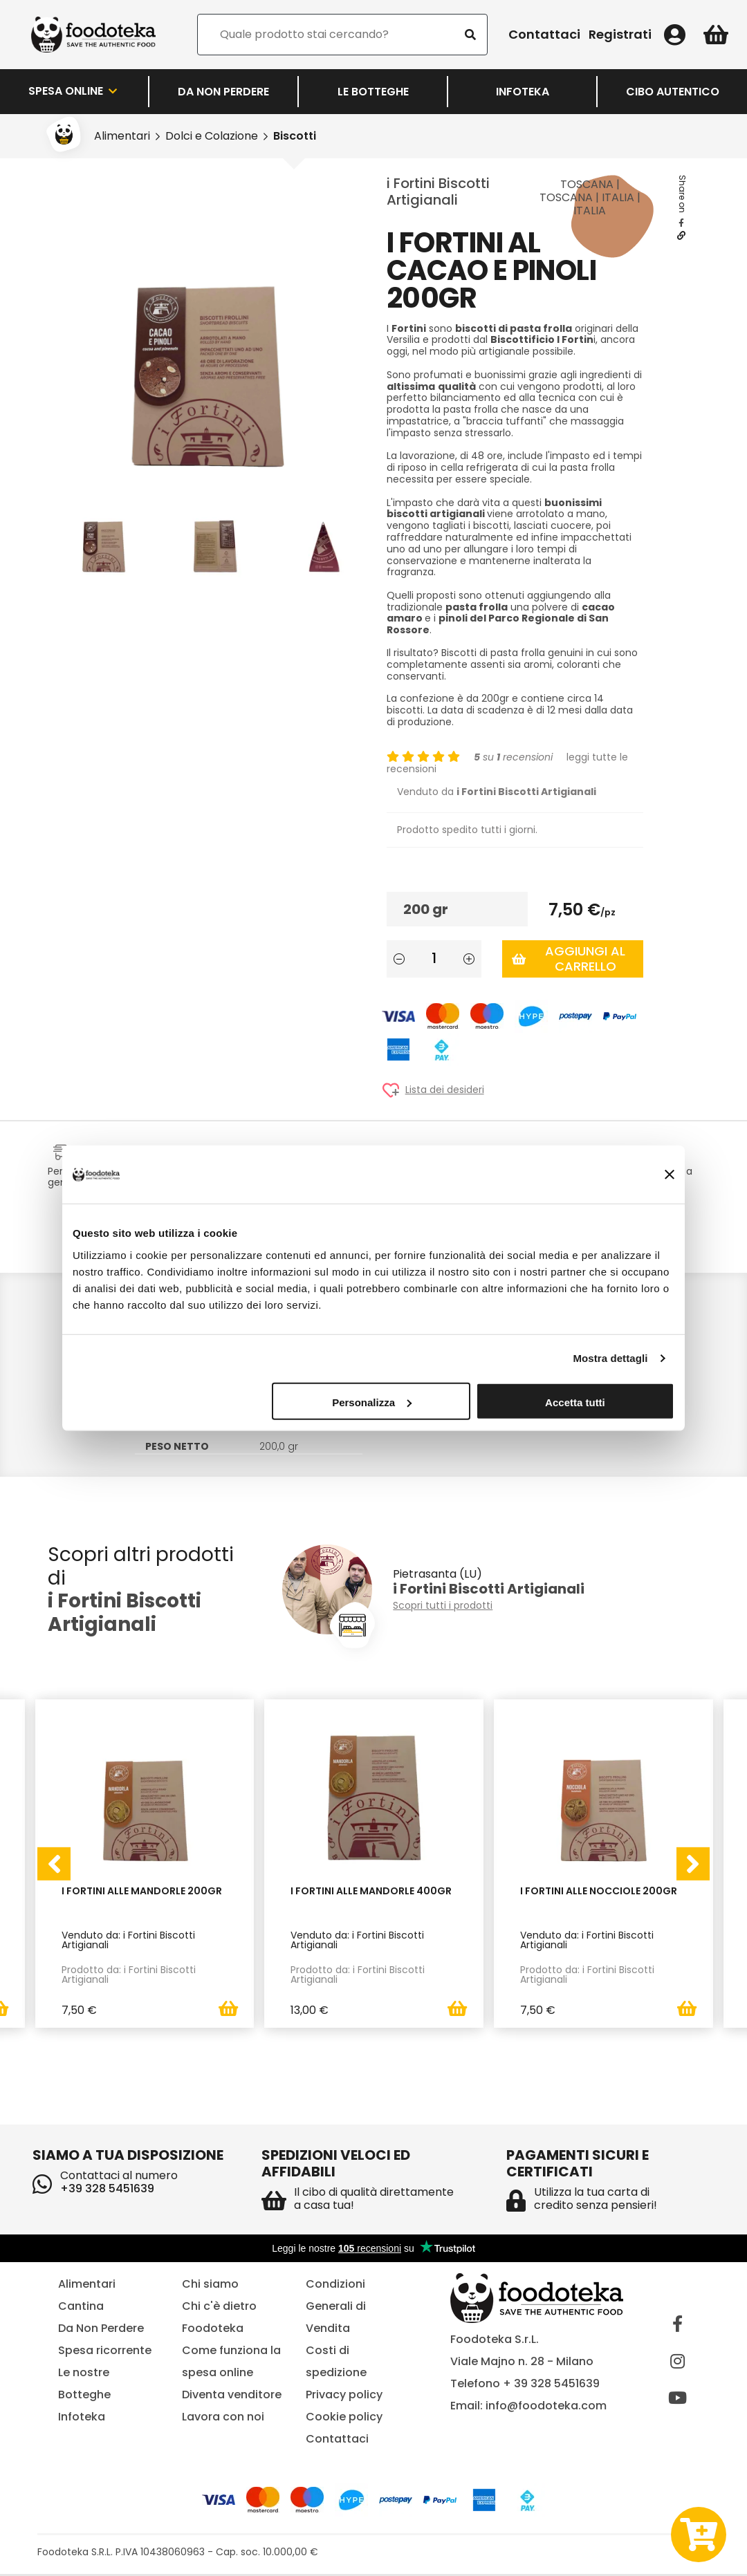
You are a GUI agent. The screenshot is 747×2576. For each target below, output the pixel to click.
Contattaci (544, 34)
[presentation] (54, 1864)
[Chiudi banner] (669, 1174)
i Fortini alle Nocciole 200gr (598, 1892)
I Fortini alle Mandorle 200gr (142, 1892)
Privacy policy (344, 2397)
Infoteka (522, 91)
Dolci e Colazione (211, 136)
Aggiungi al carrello (568, 958)
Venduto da (496, 792)
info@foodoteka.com (546, 2408)
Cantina (81, 2308)
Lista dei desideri (444, 1090)
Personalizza (372, 1402)
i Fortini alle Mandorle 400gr (371, 1892)
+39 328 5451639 (107, 2190)
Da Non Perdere (223, 91)
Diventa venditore (232, 2397)
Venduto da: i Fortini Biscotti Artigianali (128, 1940)
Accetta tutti (575, 1402)
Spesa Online (74, 91)
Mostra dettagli (610, 1358)
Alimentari (122, 136)
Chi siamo (210, 2286)
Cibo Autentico (672, 91)
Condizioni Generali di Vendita (336, 2308)
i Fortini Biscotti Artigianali (438, 191)
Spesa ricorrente (104, 2352)
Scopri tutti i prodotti (442, 1606)
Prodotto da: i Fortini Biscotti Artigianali (129, 1974)
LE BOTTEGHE (373, 91)
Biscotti (294, 136)
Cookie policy (344, 2419)
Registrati (620, 34)
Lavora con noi (223, 2419)
